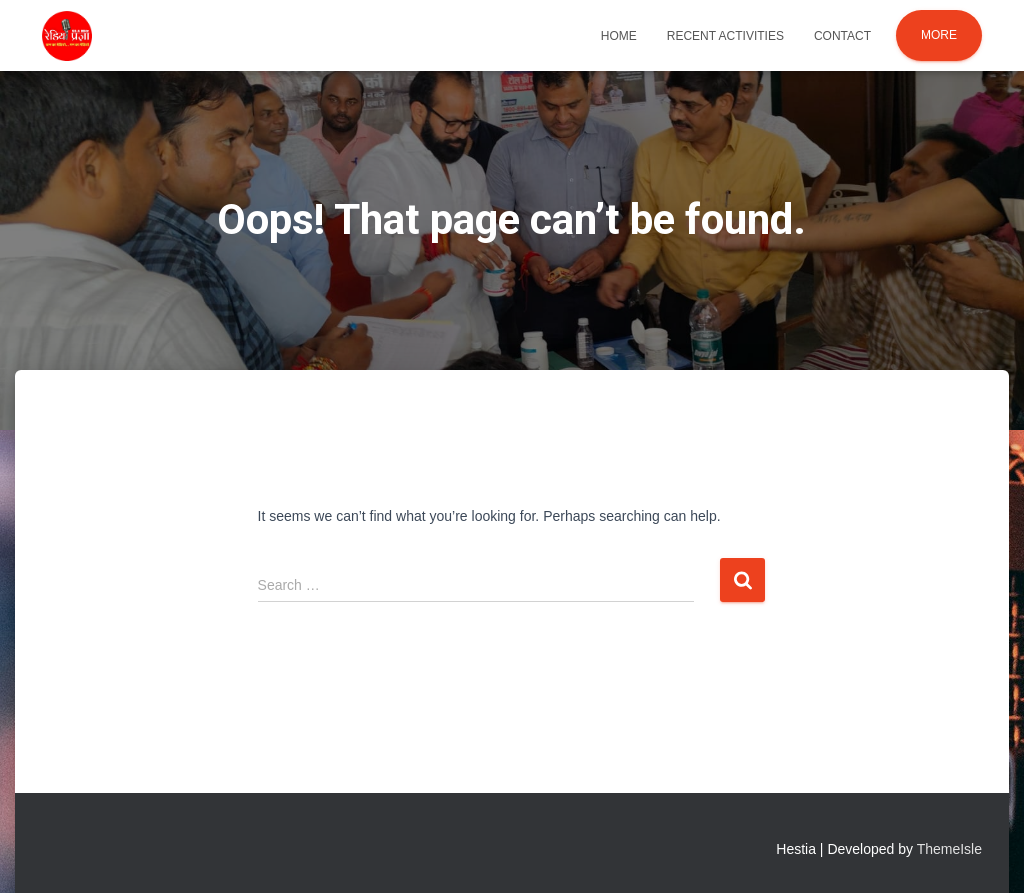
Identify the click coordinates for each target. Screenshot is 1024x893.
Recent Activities (725, 36)
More (939, 35)
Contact (842, 36)
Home (619, 36)
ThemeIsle (949, 849)
